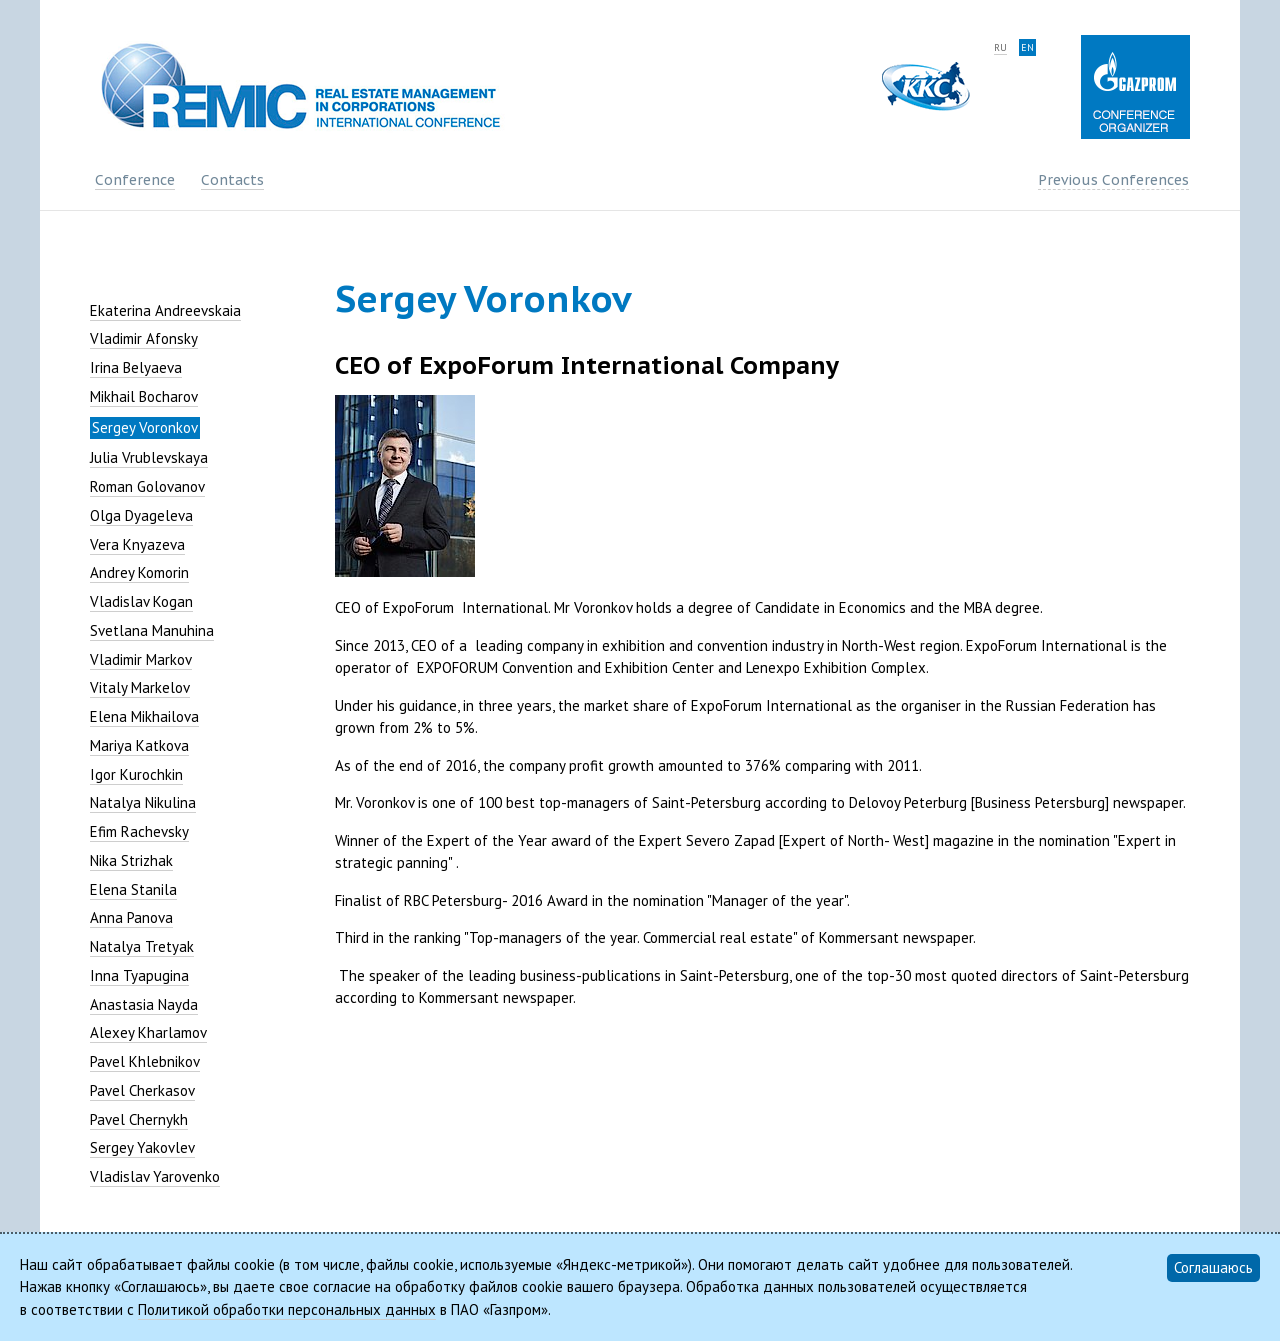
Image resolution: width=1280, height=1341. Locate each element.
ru (1000, 47)
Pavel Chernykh (139, 1119)
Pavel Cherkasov (142, 1090)
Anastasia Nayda (144, 1004)
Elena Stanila (133, 889)
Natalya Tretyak (142, 946)
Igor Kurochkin (136, 774)
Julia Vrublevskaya (149, 457)
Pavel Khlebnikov (145, 1061)
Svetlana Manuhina (152, 630)
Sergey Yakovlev (142, 1147)
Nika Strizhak (131, 860)
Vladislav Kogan (141, 601)
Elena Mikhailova (144, 716)
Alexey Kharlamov (148, 1032)
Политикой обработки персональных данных (287, 1309)
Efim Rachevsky (139, 831)
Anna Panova (131, 917)
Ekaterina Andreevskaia (165, 310)
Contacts (232, 180)
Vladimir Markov (141, 659)
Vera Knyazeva (137, 544)
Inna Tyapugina (139, 975)
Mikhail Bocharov (144, 396)
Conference (135, 180)
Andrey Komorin (139, 572)
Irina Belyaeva (136, 367)
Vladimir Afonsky (144, 338)
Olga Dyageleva (141, 515)
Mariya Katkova (139, 745)
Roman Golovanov (147, 486)
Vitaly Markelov (140, 687)
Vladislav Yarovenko (155, 1176)
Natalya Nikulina (143, 802)
